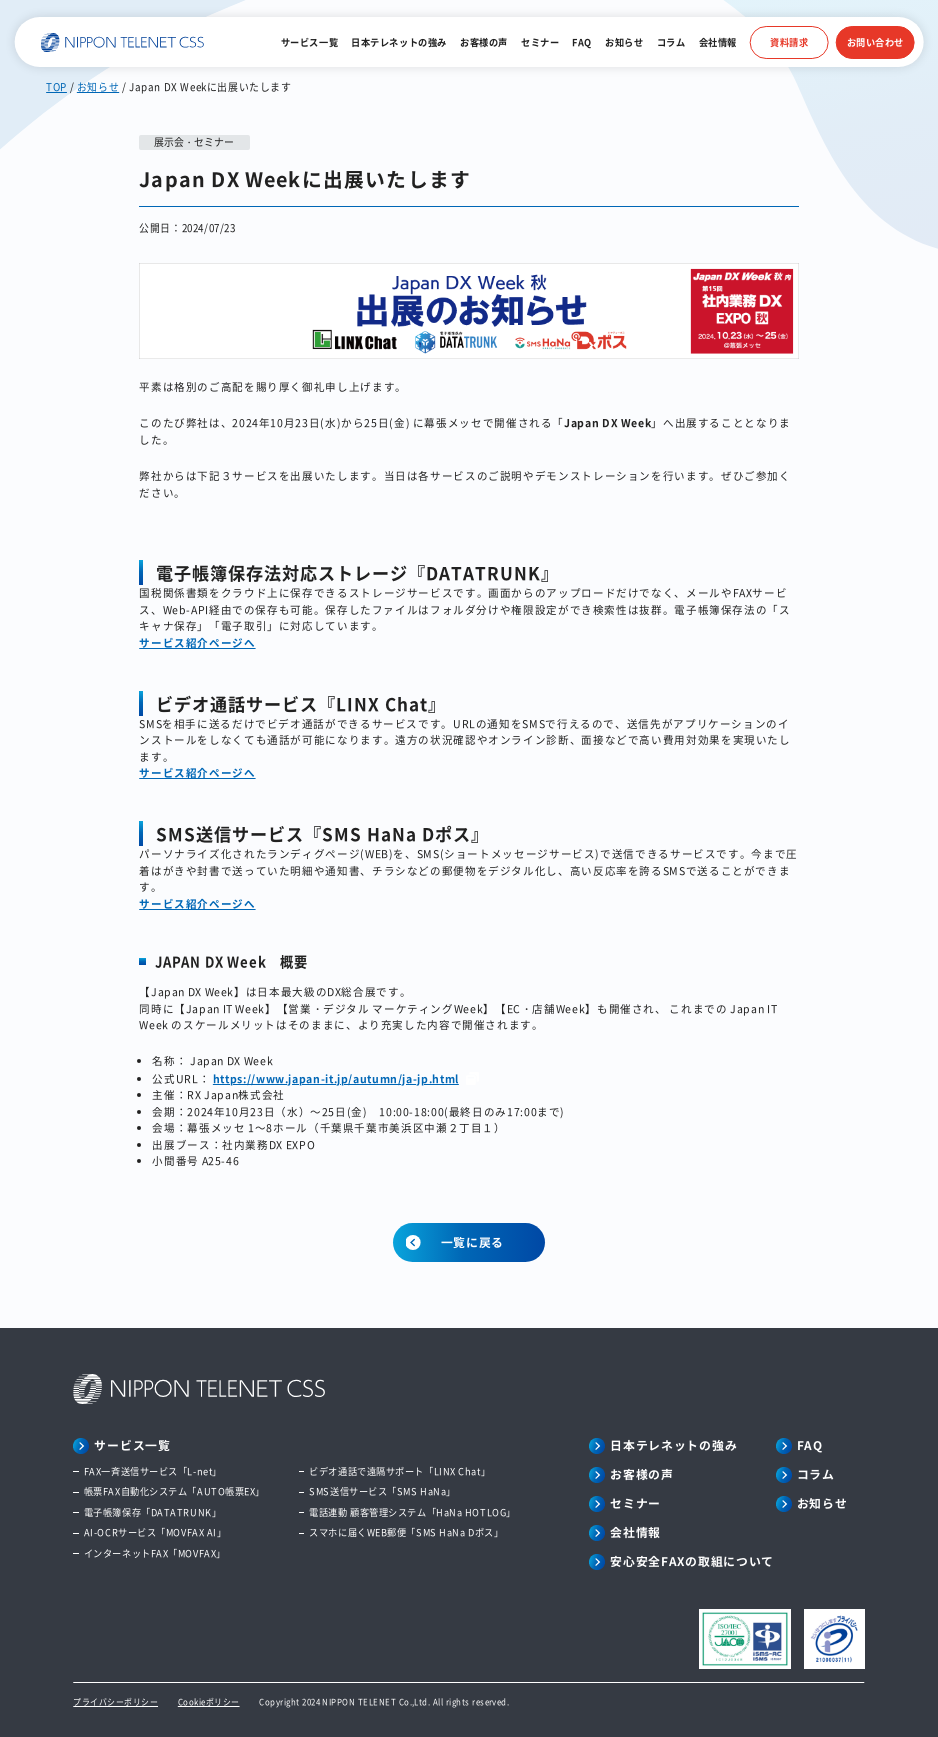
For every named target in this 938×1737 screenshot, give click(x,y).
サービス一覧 (309, 42)
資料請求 (789, 42)
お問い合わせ (875, 42)
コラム (671, 42)
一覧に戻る (473, 1241)
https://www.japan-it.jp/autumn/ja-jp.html (336, 1078)
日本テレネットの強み (399, 42)
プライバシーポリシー (115, 1701)
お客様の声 (484, 42)
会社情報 (718, 42)
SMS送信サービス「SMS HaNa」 (382, 1491)
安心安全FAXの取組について (692, 1561)
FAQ (582, 42)
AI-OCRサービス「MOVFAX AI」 (155, 1532)
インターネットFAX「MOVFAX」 (155, 1553)
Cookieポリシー (209, 1701)
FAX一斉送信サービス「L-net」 (153, 1471)
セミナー (540, 42)
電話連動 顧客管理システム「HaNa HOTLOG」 (412, 1512)
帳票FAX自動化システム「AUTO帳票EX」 (174, 1491)
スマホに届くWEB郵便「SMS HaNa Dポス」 (406, 1532)
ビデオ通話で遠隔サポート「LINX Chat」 (399, 1471)
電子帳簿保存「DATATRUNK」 (152, 1512)
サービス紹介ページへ (197, 642)
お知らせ (624, 42)
